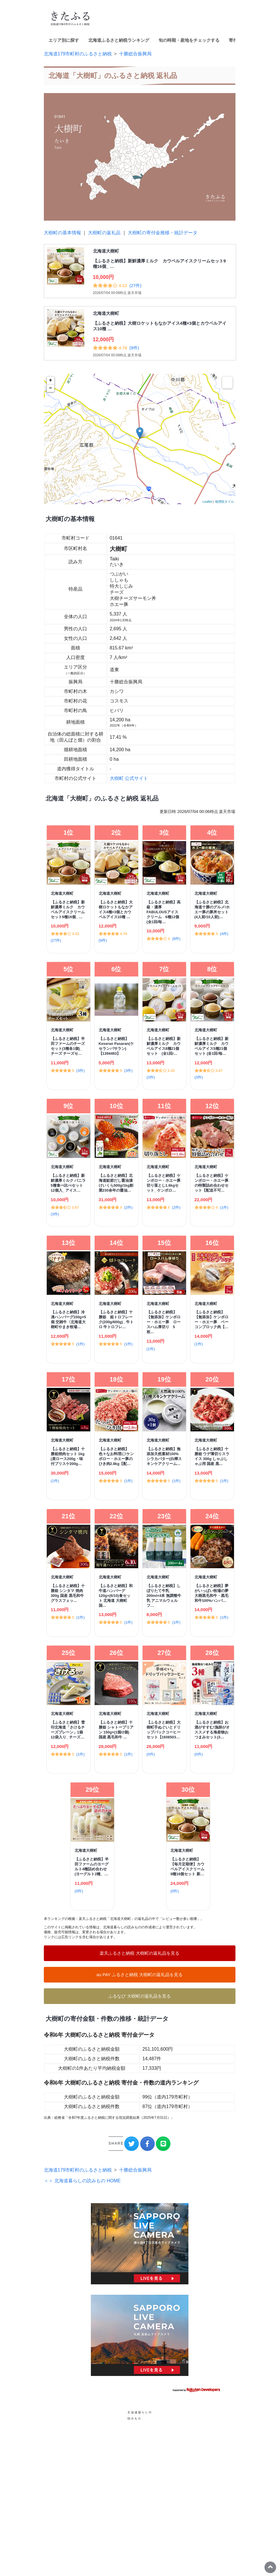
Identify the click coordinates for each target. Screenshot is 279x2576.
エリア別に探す (63, 40)
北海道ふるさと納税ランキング (118, 40)
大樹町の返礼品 (104, 232)
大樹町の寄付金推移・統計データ (162, 232)
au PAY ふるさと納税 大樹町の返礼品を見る (139, 1974)
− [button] (50, 388)
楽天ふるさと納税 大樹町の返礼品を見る (139, 1953)
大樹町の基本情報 (62, 232)
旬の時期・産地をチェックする (189, 40)
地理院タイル (224, 501)
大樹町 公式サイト (129, 778)
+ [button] (50, 380)
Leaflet (207, 501)
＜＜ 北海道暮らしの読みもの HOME (82, 2319)
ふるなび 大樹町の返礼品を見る (139, 1996)
